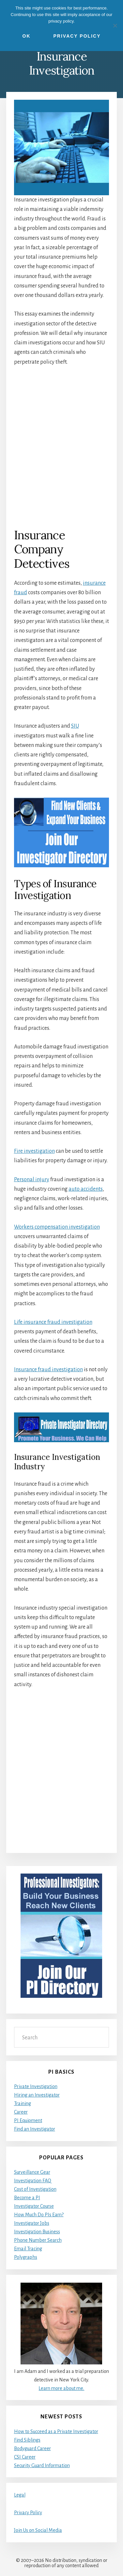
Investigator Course (34, 2206)
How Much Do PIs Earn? (39, 2214)
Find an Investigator (34, 2129)
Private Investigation (35, 2086)
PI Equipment (28, 2120)
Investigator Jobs (31, 2223)
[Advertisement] (61, 447)
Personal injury (31, 1180)
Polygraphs (25, 2257)
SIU (75, 726)
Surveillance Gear (32, 2172)
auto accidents (86, 1189)
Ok (27, 36)
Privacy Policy (28, 2512)
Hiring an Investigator (37, 2095)
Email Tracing (28, 2248)
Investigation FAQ (32, 2180)
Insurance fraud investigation (48, 1370)
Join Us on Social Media (38, 2530)
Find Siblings (27, 2440)
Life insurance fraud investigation (53, 1322)
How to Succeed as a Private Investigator (56, 2431)
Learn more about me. (61, 2388)
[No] (115, 25)
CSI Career (25, 2457)
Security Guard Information (42, 2465)
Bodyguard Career (32, 2448)
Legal (19, 2495)
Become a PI (27, 2197)
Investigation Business (37, 2231)
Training (22, 2103)
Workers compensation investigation (57, 1227)
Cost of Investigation (35, 2189)
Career (21, 2112)
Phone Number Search (38, 2240)
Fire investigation (34, 1151)
